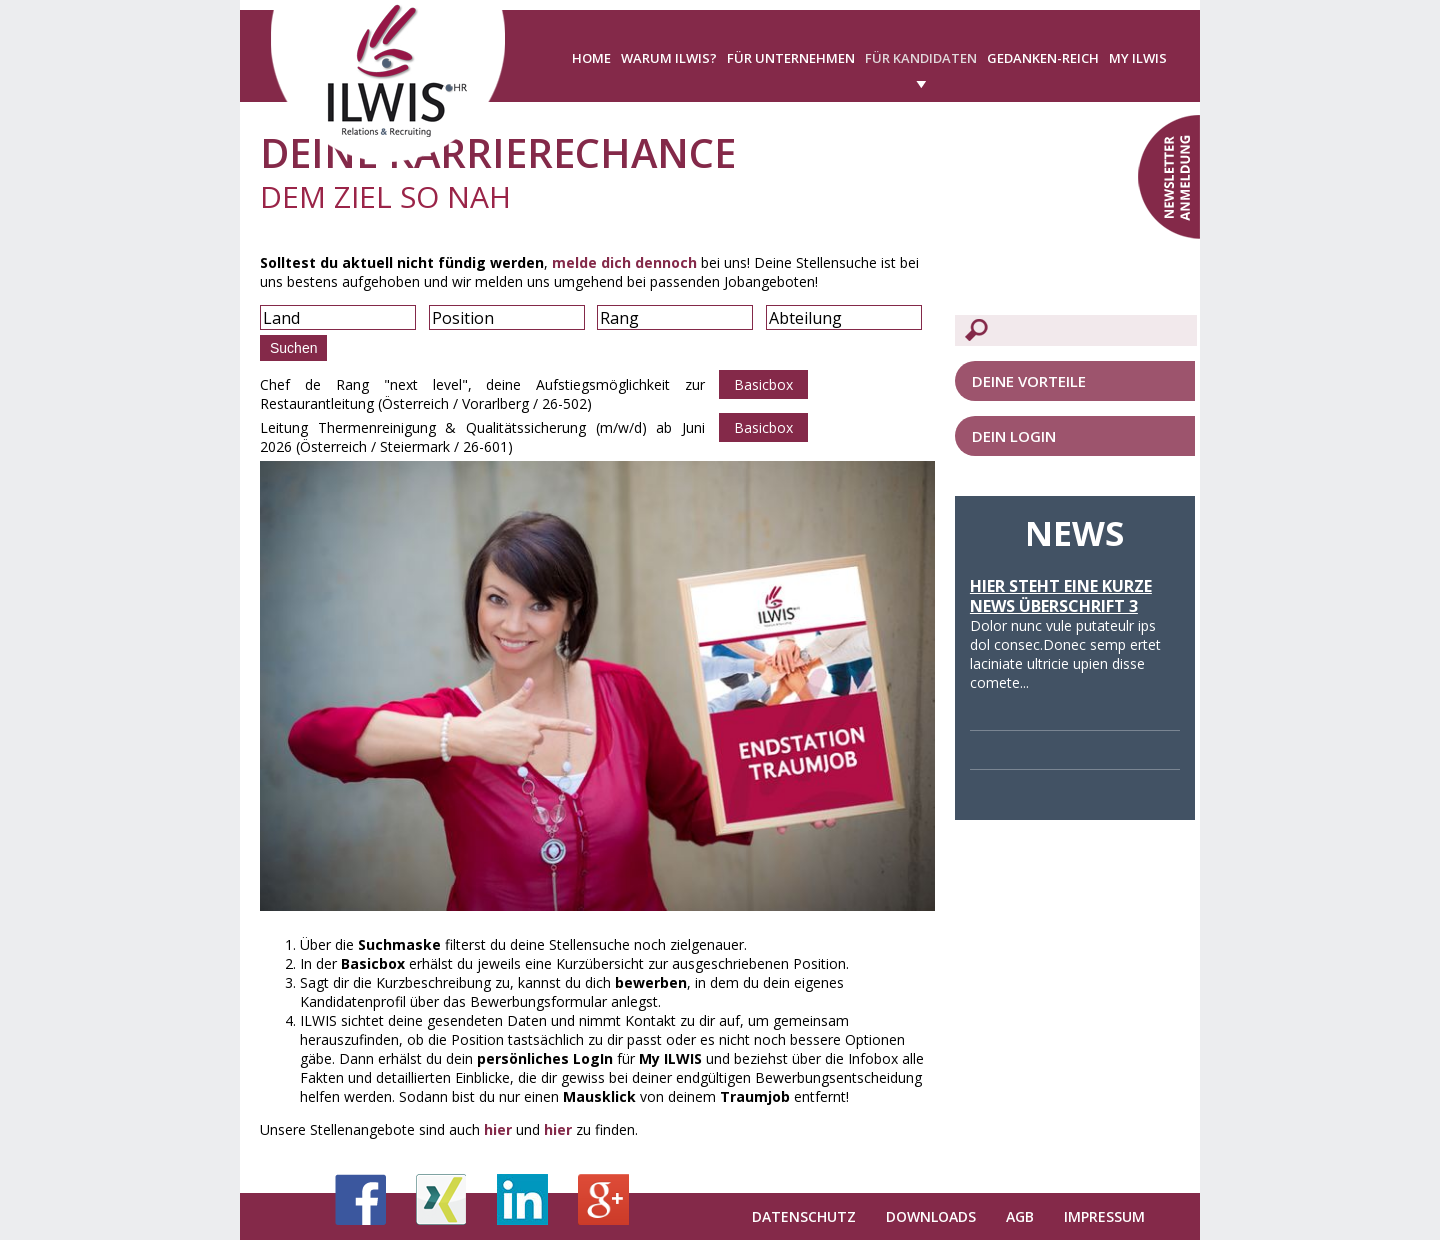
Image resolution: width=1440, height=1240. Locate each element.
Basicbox (763, 384)
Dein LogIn (1014, 436)
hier (498, 1129)
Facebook (360, 1199)
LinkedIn (522, 1199)
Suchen (293, 348)
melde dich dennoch (624, 262)
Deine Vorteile (1029, 381)
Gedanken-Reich (1043, 58)
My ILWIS (1138, 58)
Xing (441, 1199)
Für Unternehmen (791, 58)
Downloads (931, 1216)
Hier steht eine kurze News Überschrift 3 (1061, 596)
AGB (1020, 1216)
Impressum (1104, 1216)
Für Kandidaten (921, 58)
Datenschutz (804, 1216)
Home (591, 58)
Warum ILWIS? (669, 58)
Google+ (603, 1199)
